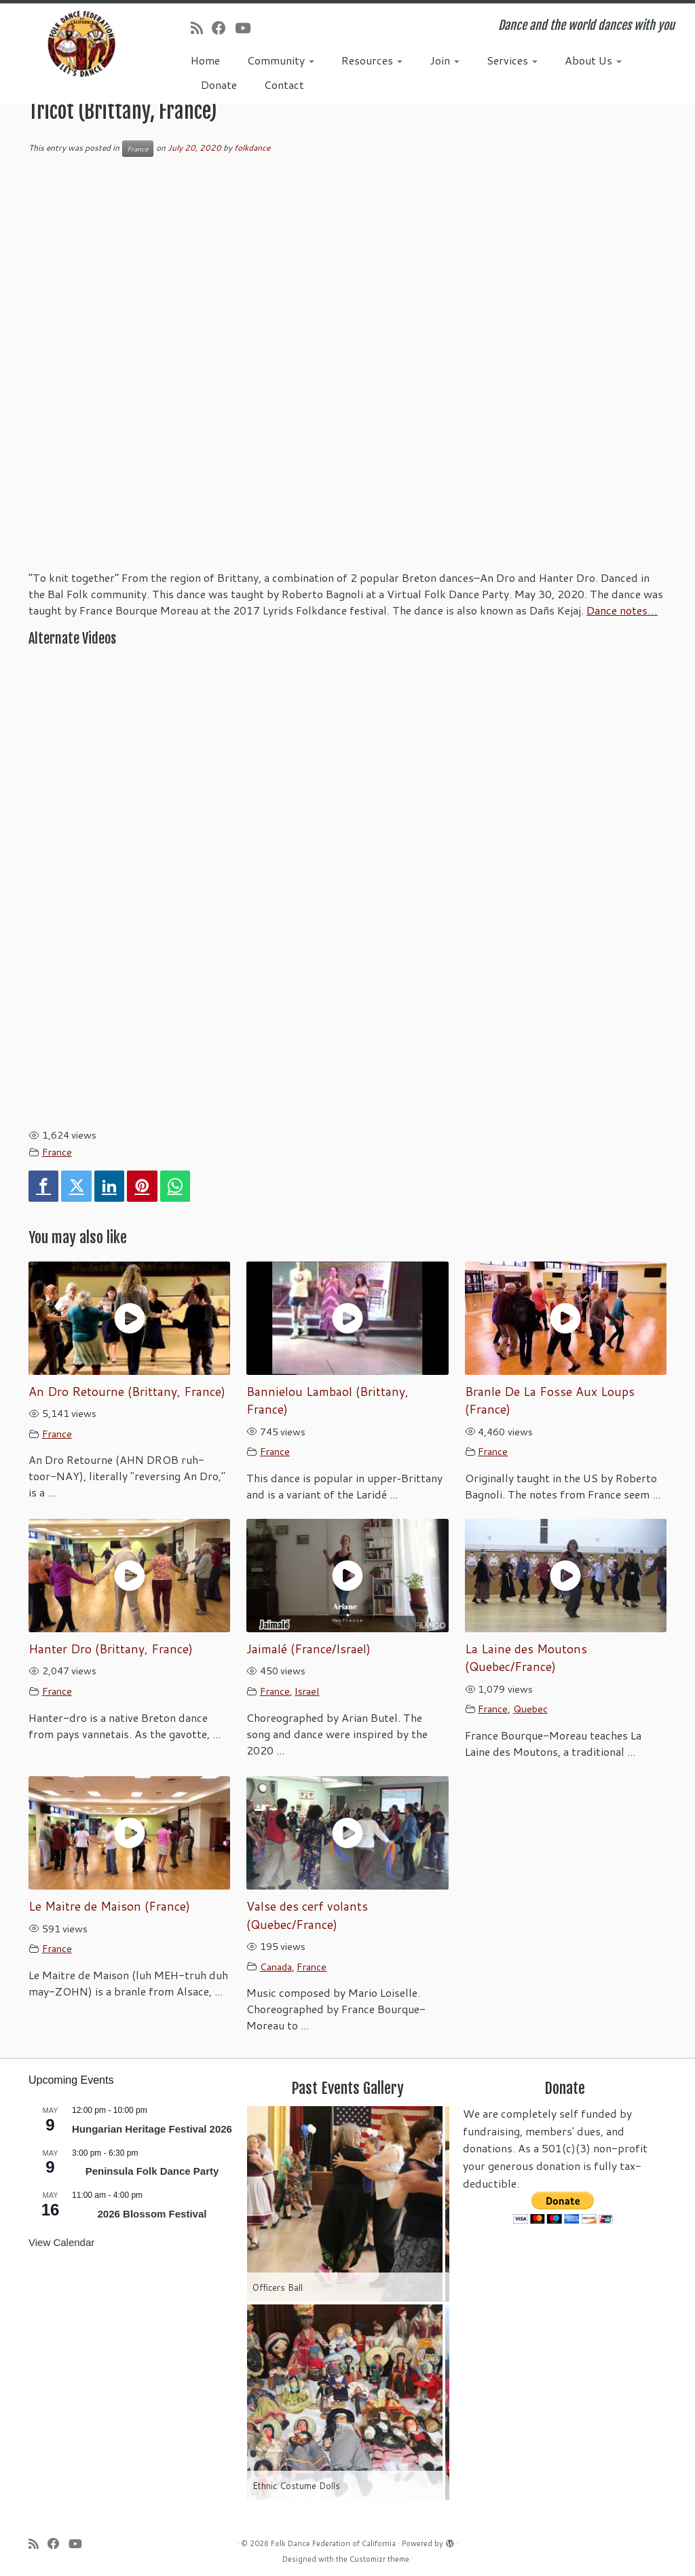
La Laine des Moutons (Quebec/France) (526, 1657)
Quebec (530, 1708)
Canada (276, 1966)
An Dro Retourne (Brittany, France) (127, 1391)
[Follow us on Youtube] (247, 28)
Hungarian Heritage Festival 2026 (152, 2129)
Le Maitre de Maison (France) (109, 1906)
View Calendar (61, 2242)
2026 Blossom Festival (152, 2214)
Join (444, 60)
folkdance (252, 147)
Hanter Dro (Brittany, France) (111, 1648)
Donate (219, 84)
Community (280, 60)
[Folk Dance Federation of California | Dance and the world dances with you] (81, 43)
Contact (284, 84)
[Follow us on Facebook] (223, 28)
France (138, 148)
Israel (307, 1691)
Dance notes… (622, 610)
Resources (371, 60)
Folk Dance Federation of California (333, 2543)
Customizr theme (379, 2559)
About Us (593, 60)
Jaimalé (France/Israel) (308, 1648)
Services (512, 60)
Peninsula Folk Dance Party (152, 2171)
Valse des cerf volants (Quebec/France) (307, 1915)
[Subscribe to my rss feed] (201, 28)
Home (205, 60)
